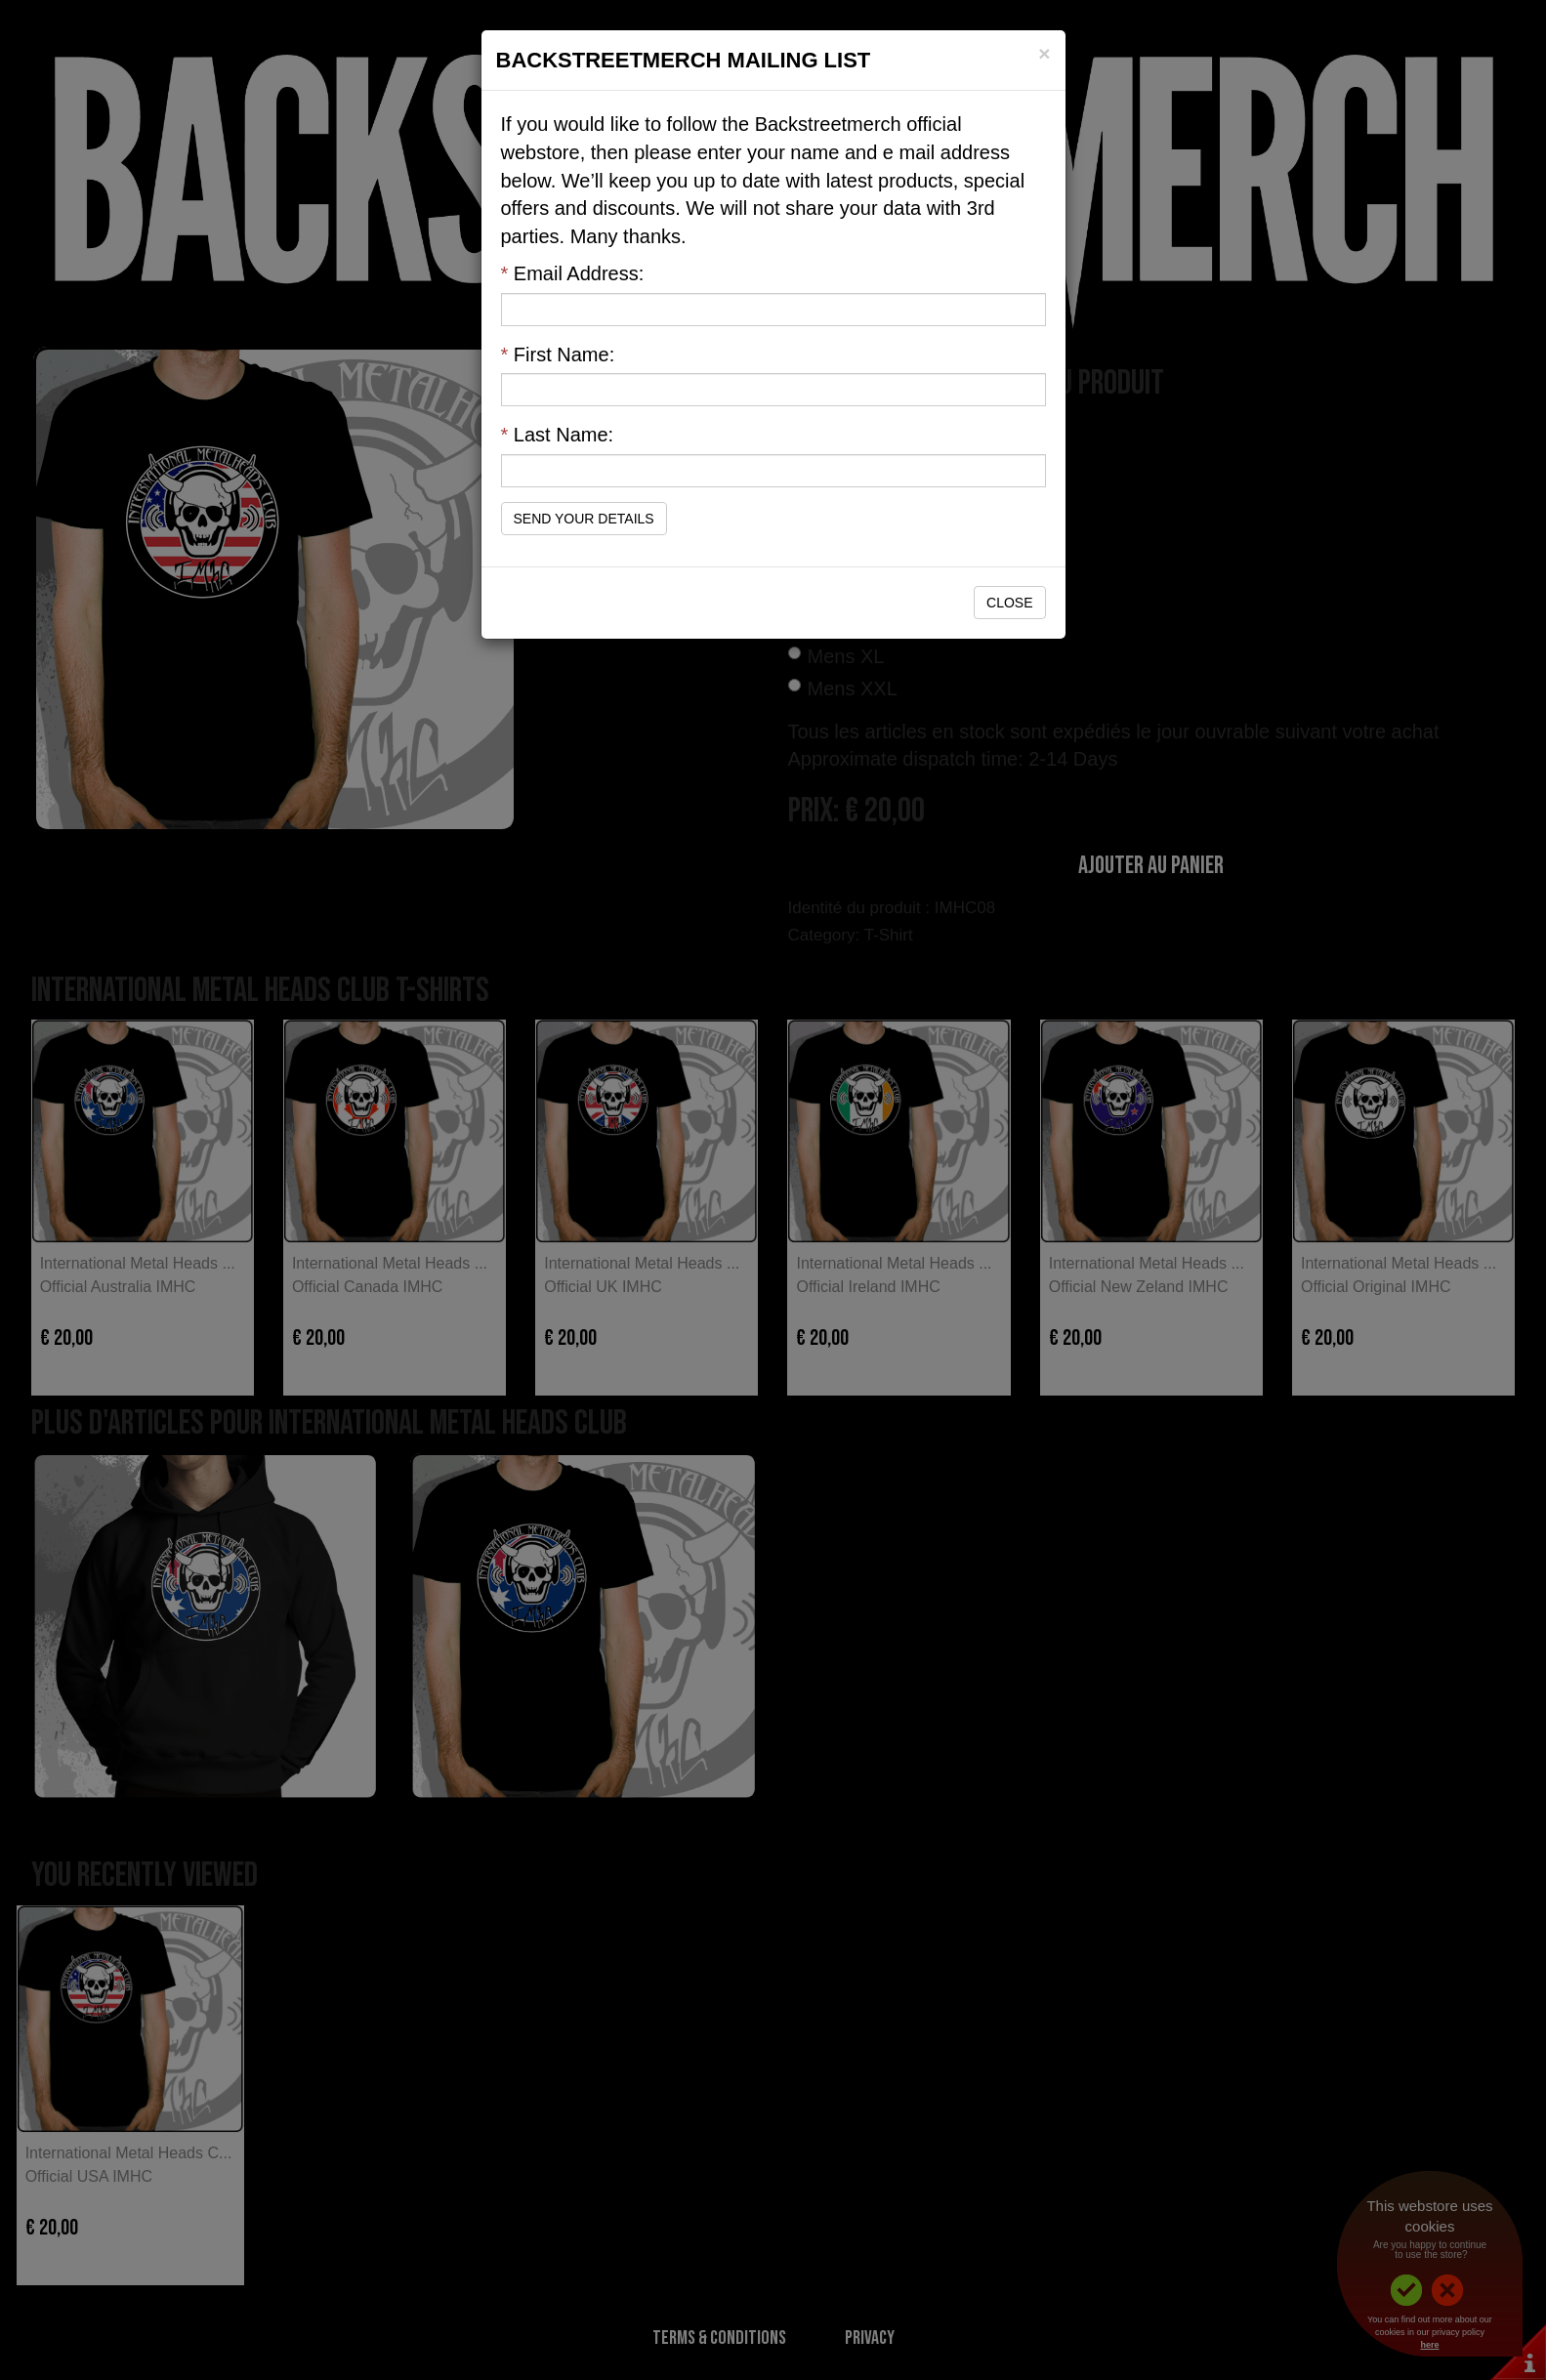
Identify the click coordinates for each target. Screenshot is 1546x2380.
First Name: (558, 354)
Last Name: (557, 434)
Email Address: (573, 273)
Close (1009, 602)
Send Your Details (584, 518)
